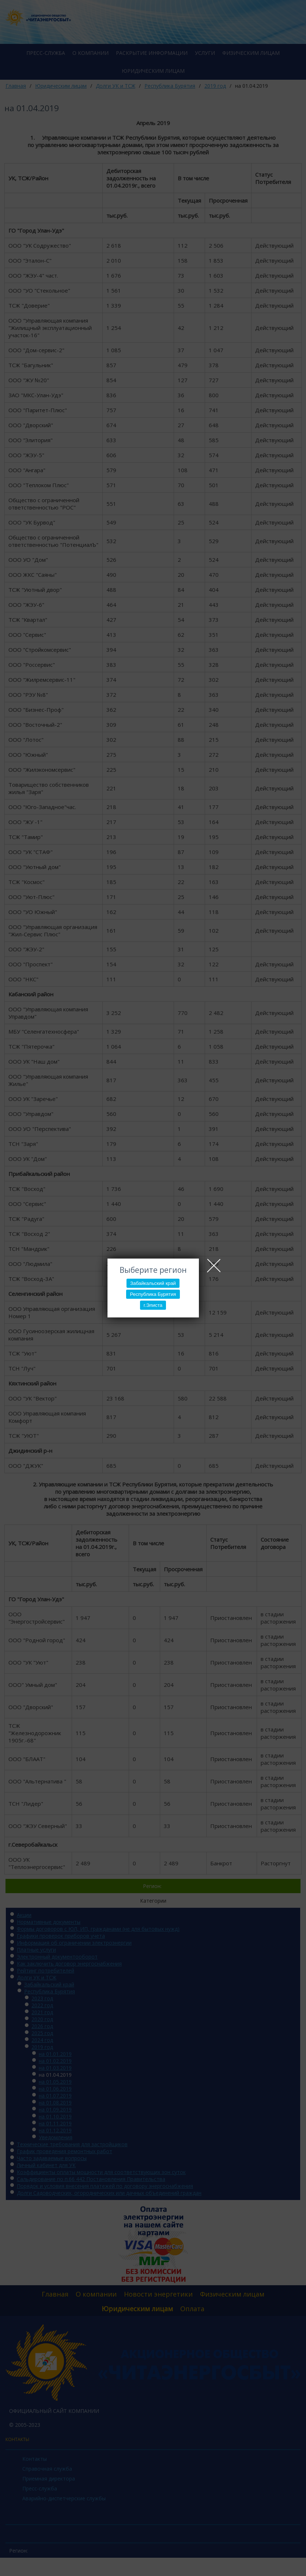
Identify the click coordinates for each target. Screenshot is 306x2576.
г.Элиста (153, 1305)
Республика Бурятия (153, 1294)
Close (214, 1265)
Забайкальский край (153, 1283)
